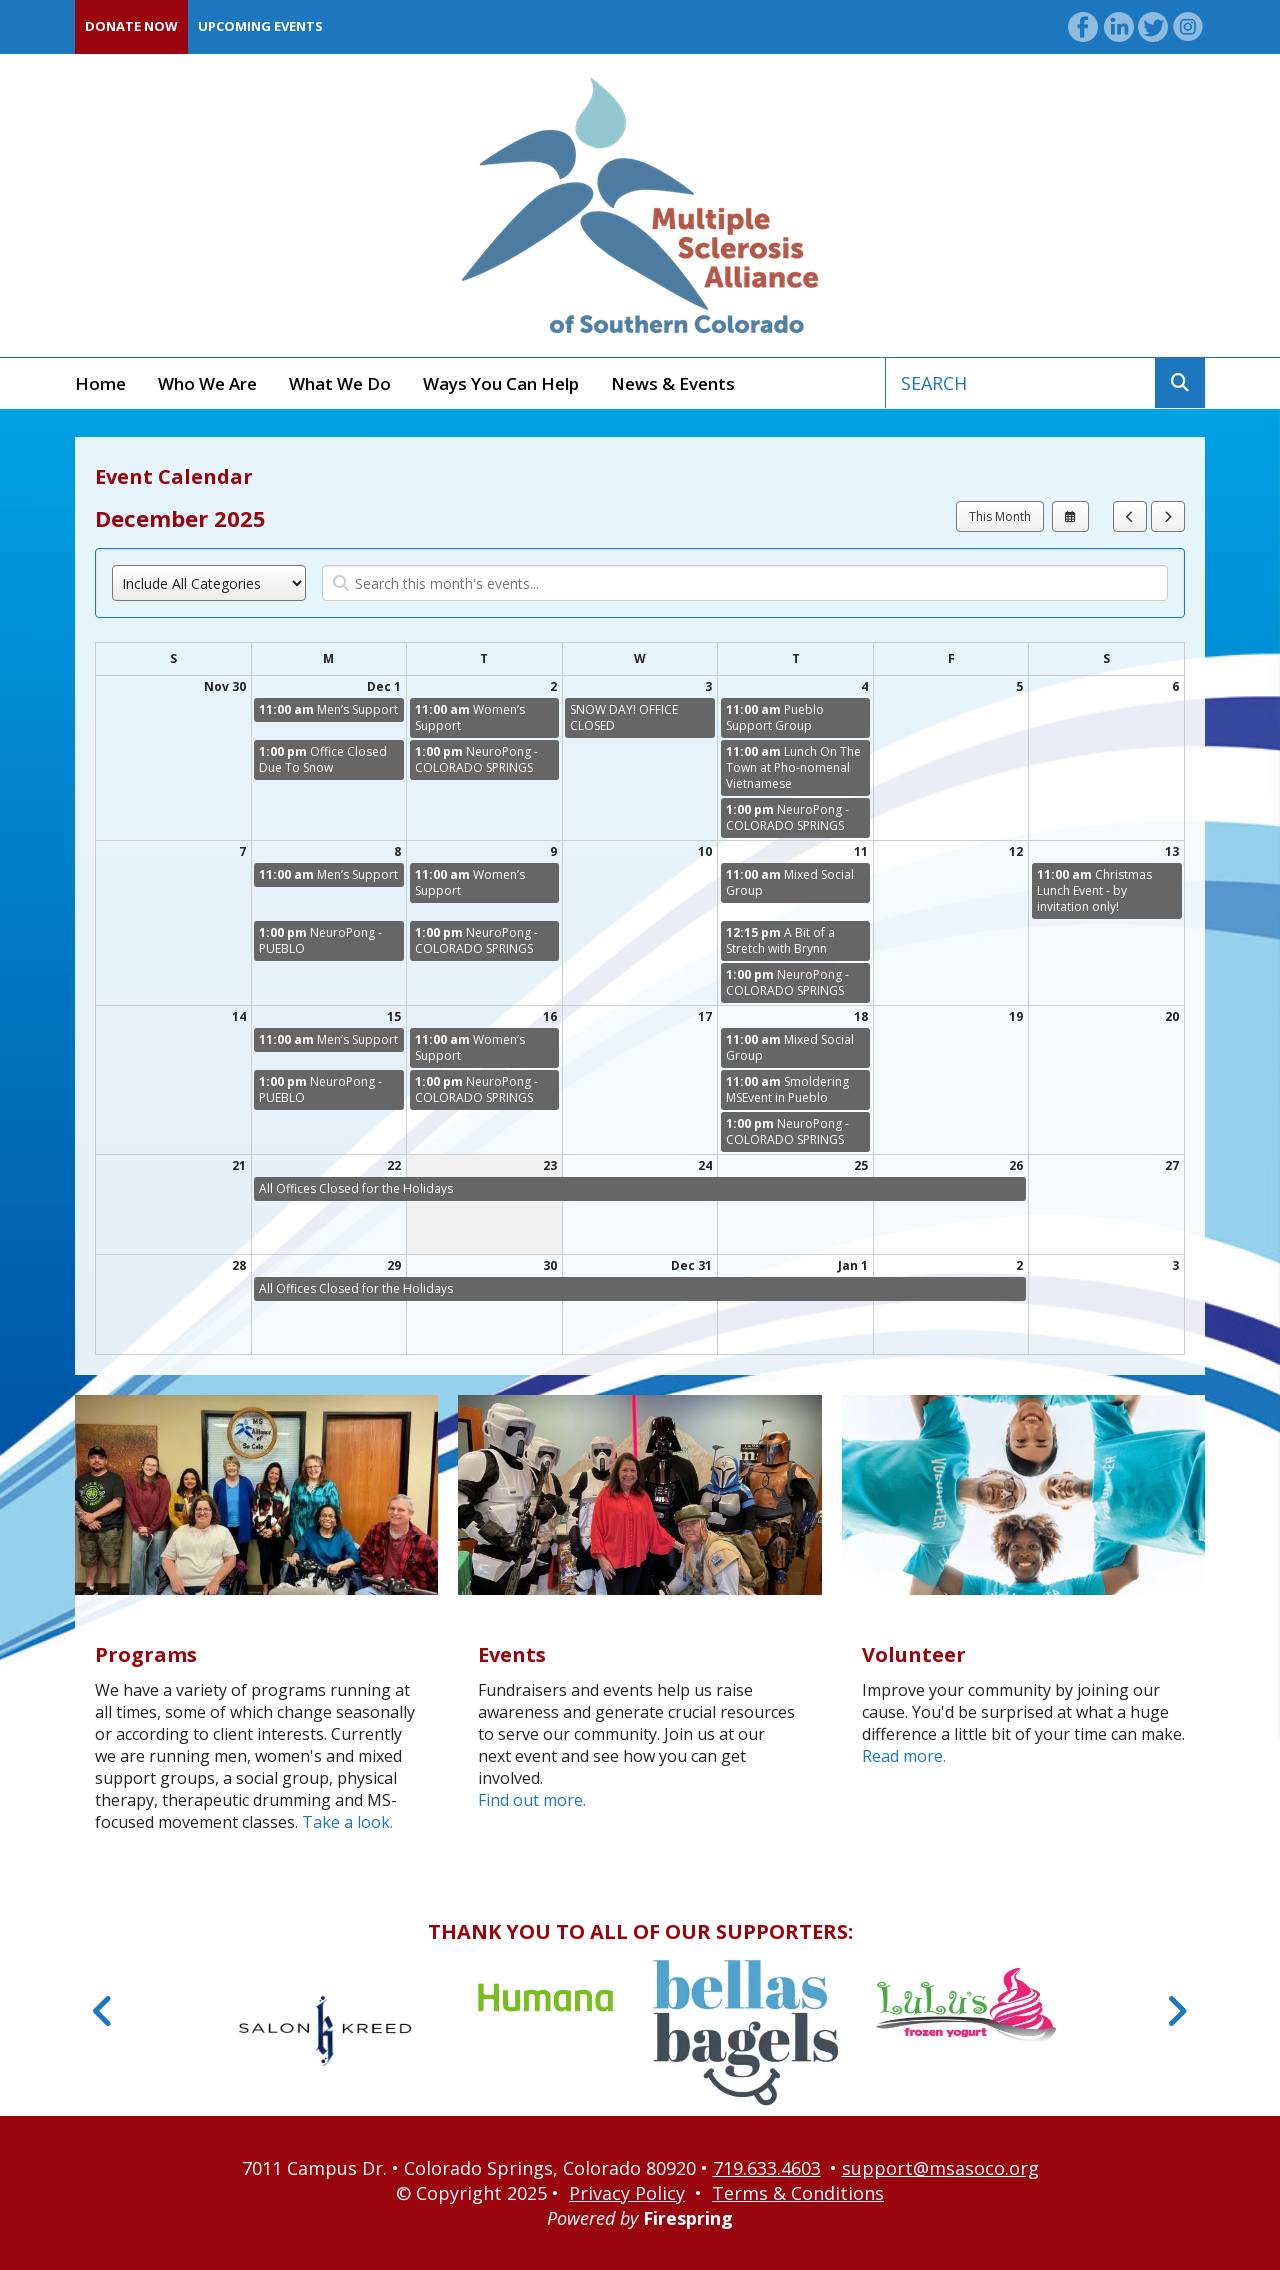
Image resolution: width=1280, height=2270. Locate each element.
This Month (1000, 516)
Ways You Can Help (501, 383)
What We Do (340, 383)
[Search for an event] (745, 583)
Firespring (688, 2218)
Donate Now (131, 26)
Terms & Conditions (798, 2193)
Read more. (904, 1756)
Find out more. (532, 1800)
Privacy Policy (627, 2193)
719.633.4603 (767, 2168)
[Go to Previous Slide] (103, 2011)
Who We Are (207, 383)
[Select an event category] (209, 583)
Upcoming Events (260, 26)
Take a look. (347, 1822)
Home (100, 383)
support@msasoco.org (940, 2168)
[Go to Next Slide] (1176, 2011)
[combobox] (1020, 383)
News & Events (673, 383)
